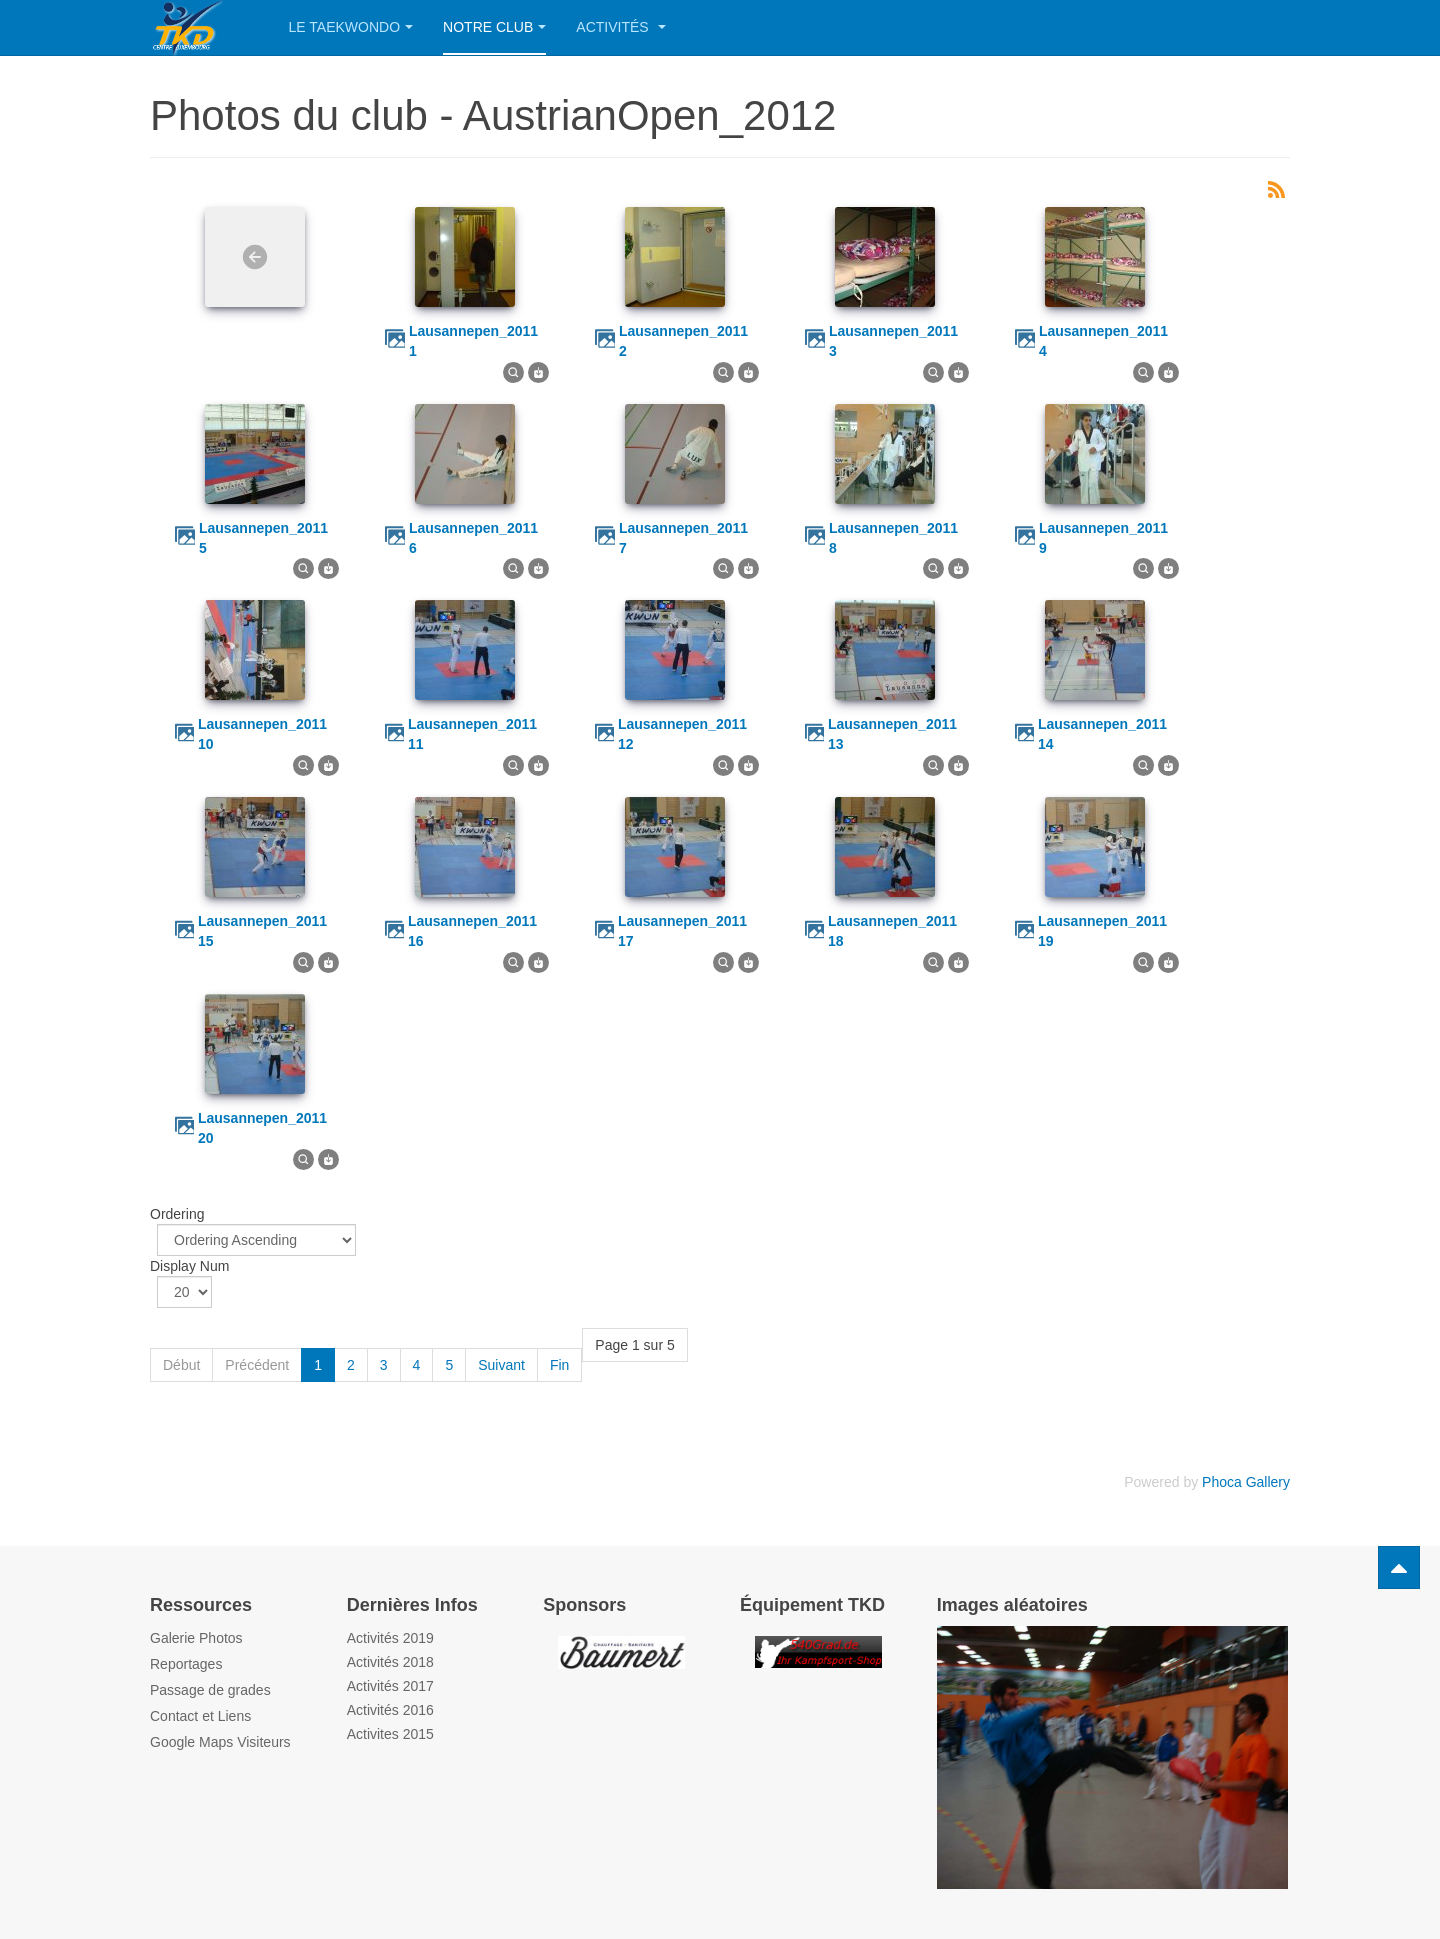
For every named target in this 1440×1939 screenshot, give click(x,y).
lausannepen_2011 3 (893, 341)
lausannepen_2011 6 (473, 538)
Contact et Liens (200, 1716)
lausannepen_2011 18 (892, 931)
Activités (620, 27)
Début (181, 1365)
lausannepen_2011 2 (683, 341)
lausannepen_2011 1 (473, 341)
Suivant (501, 1365)
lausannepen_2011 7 (683, 538)
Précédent (257, 1365)
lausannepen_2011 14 (1102, 734)
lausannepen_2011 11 (472, 734)
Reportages (186, 1664)
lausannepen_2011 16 (472, 931)
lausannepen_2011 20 (262, 1128)
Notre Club (494, 27)
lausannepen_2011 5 (263, 538)
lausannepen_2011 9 (1103, 538)
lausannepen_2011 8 (893, 538)
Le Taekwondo (351, 27)
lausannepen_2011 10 (262, 734)
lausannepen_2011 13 (892, 734)
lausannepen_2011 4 (1103, 341)
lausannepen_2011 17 (682, 931)
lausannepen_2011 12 (682, 734)
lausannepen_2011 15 (262, 931)
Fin (559, 1365)
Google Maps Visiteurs (220, 1742)
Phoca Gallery (1246, 1482)
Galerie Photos (196, 1638)
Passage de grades (210, 1690)
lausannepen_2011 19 (1102, 931)
